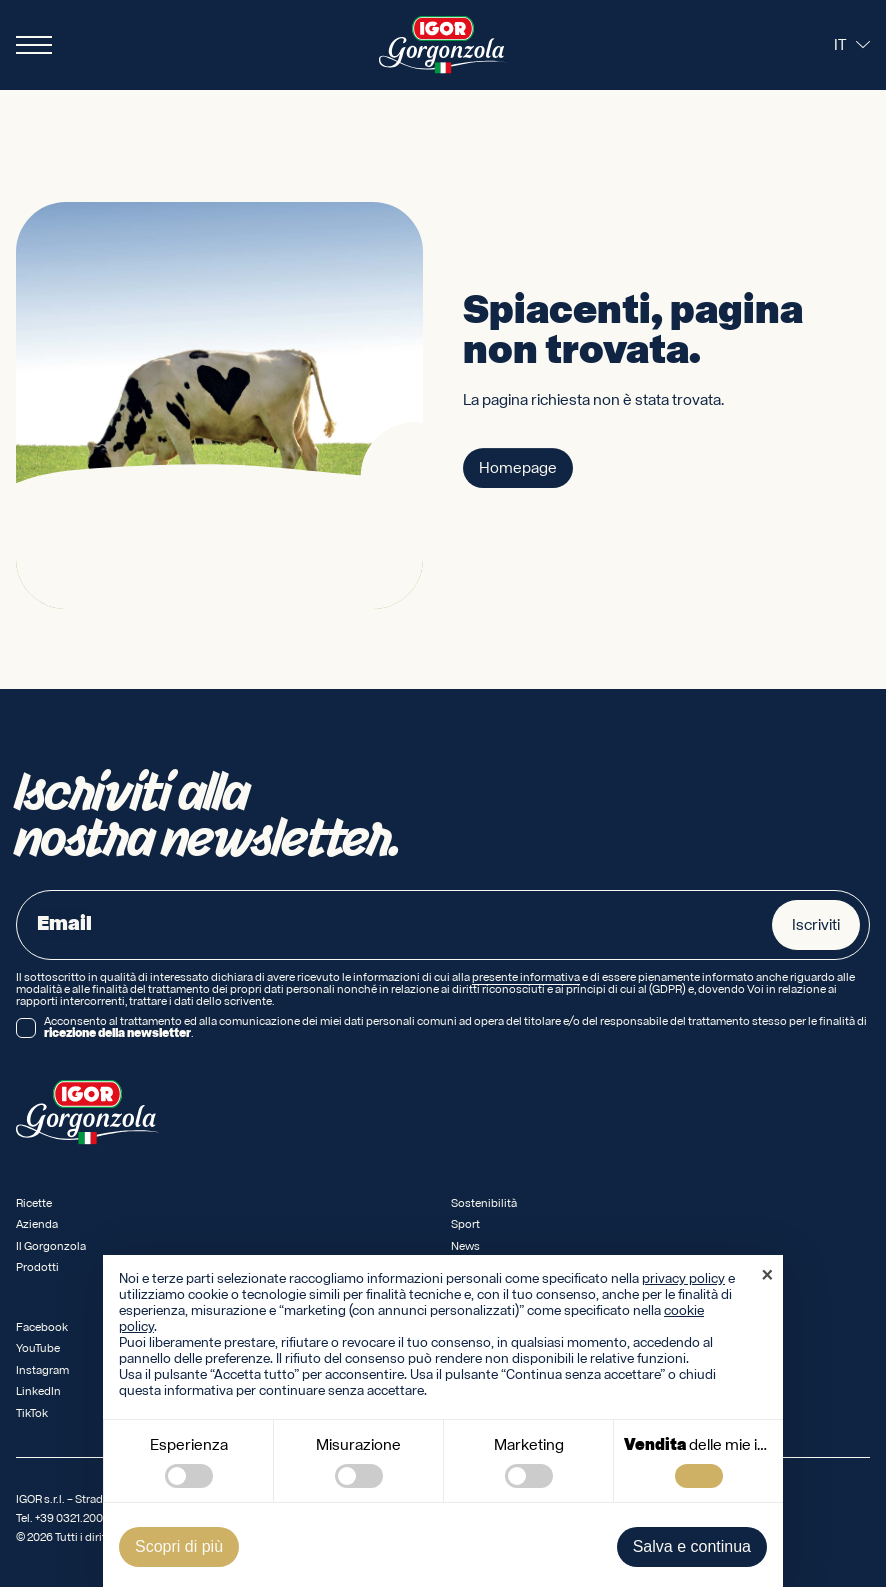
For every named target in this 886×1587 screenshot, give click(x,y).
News (465, 1246)
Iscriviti (816, 925)
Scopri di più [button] (179, 1546)
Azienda (37, 1224)
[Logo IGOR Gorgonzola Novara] (443, 45)
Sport (465, 1224)
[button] (767, 1277)
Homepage (518, 469)
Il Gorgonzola (51, 1246)
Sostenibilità (484, 1203)
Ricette (34, 1203)
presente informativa (526, 978)
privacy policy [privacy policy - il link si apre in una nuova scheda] (683, 1279)
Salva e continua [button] (692, 1546)
